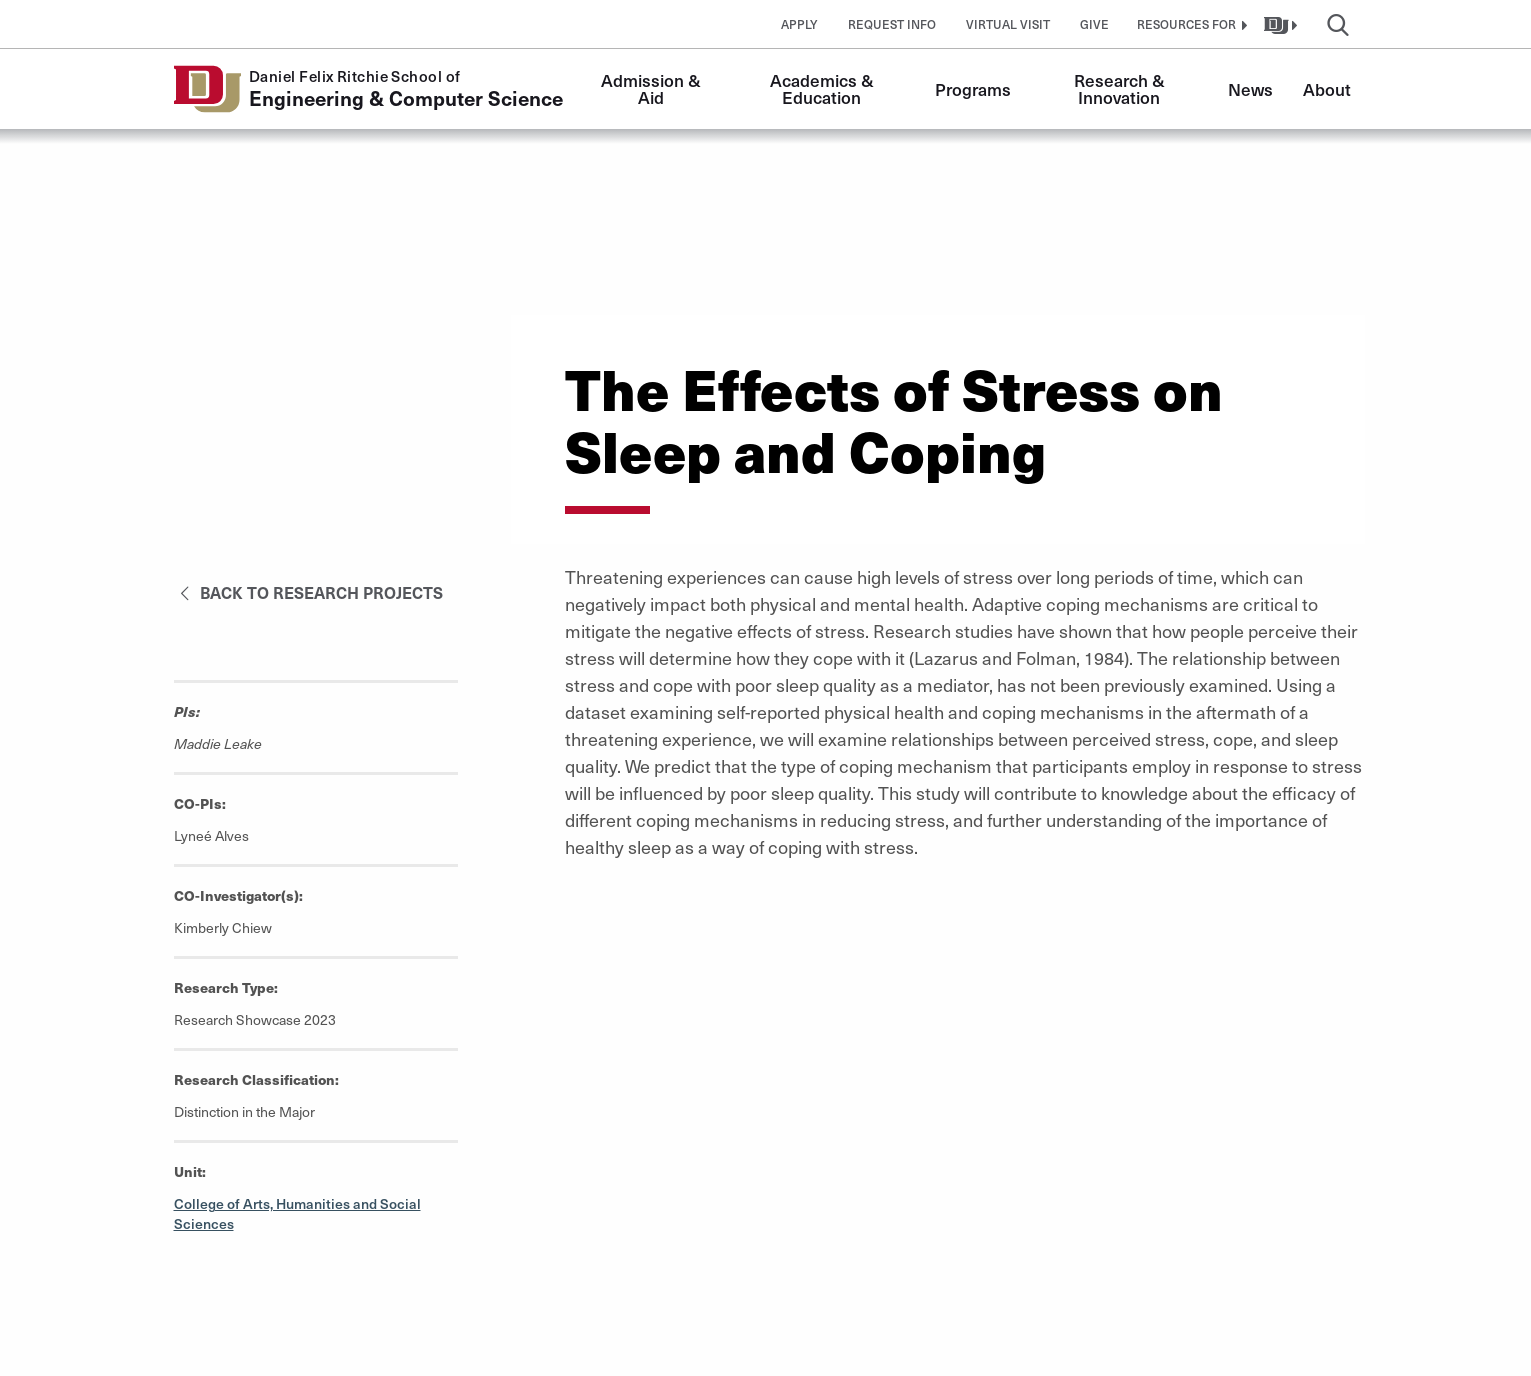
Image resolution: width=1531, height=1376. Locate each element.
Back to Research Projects (308, 592)
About (1327, 89)
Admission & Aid (653, 88)
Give (1094, 24)
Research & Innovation (1121, 88)
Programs (973, 89)
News (1250, 89)
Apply (799, 24)
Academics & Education (824, 88)
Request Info (892, 24)
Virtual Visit (1008, 24)
